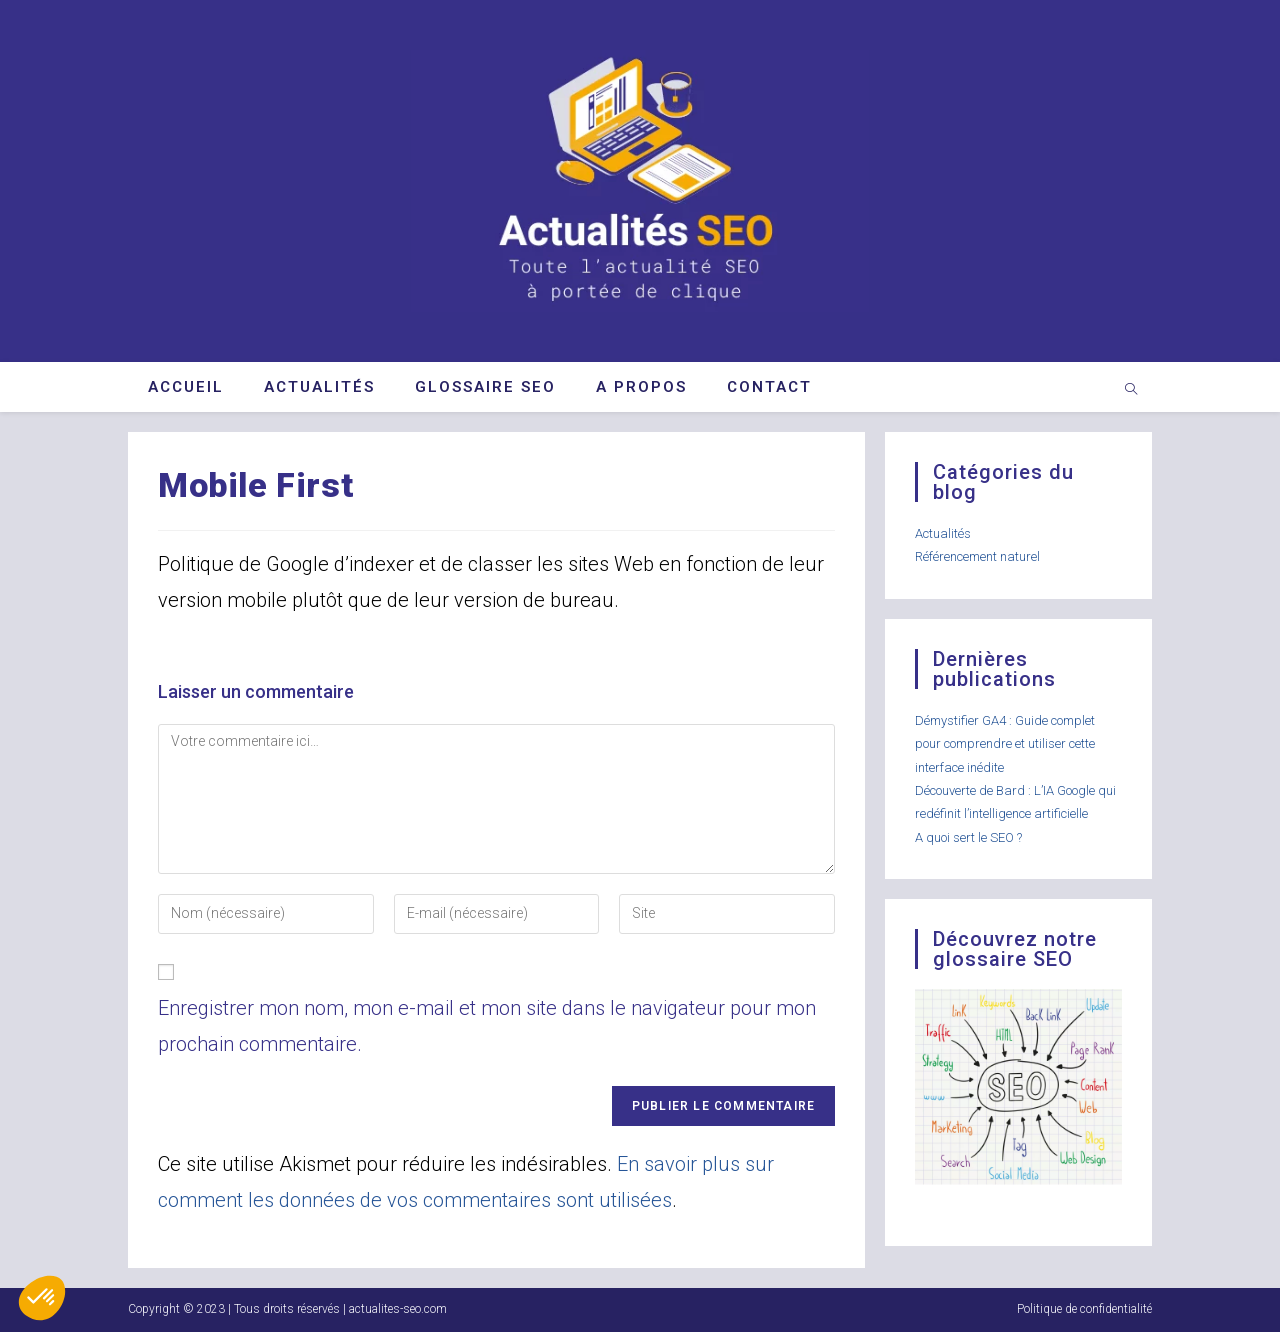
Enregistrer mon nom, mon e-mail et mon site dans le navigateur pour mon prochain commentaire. (487, 1026)
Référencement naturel (977, 556)
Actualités (943, 533)
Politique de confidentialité (1084, 1309)
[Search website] (1131, 391)
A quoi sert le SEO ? (968, 837)
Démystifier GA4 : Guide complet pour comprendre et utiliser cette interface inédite (1005, 744)
